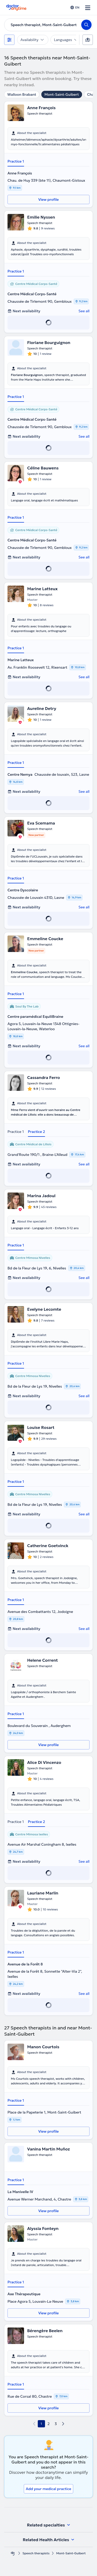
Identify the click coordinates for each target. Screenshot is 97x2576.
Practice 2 (36, 1131)
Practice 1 (16, 161)
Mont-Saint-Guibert (61, 94)
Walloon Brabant (21, 94)
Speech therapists (36, 2553)
